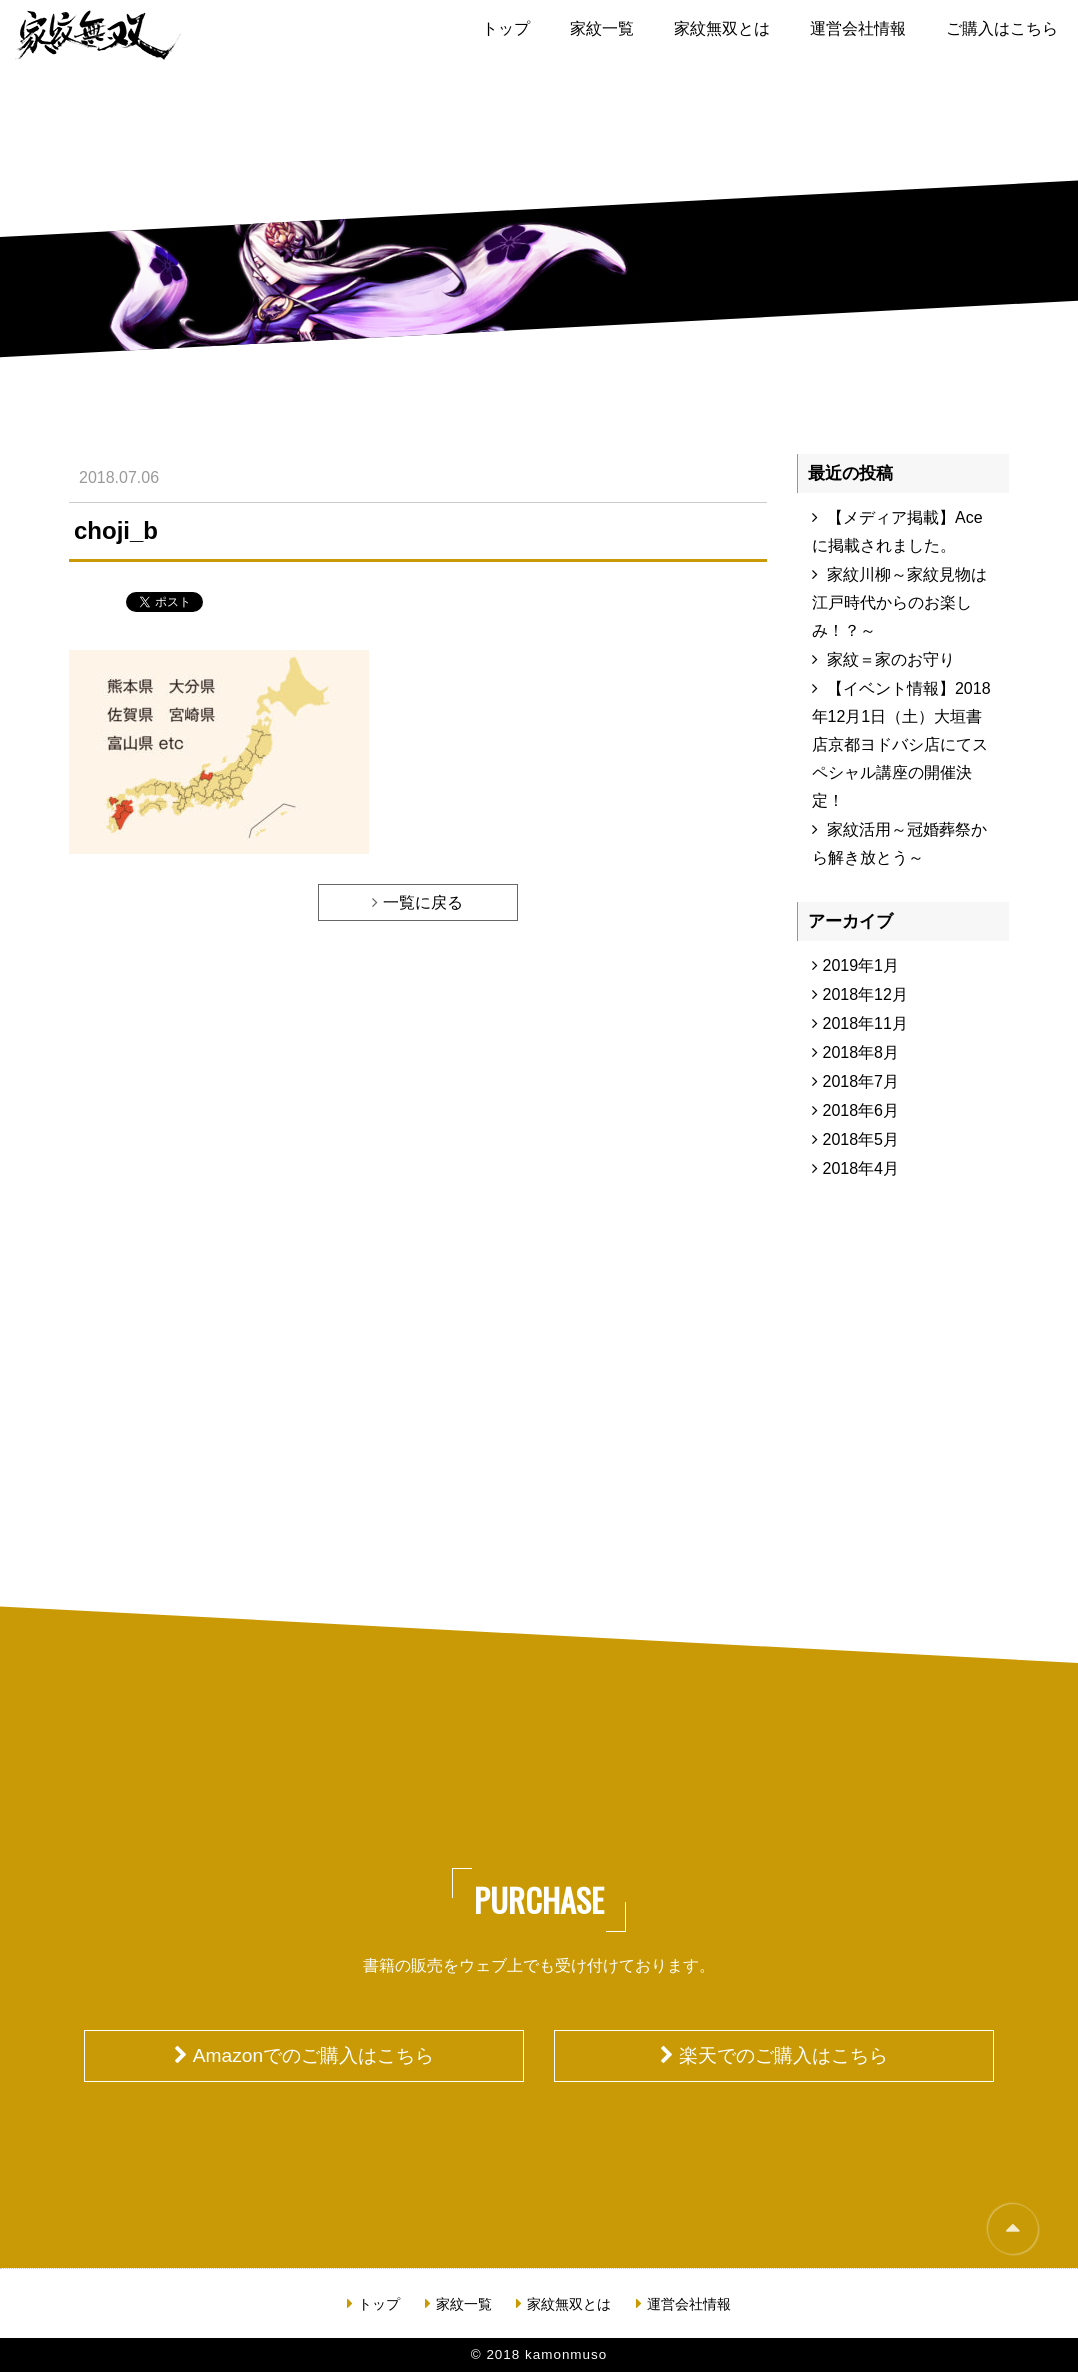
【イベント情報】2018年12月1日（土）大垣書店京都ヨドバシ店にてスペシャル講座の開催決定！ (901, 744)
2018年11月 (865, 1023)
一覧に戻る (423, 902)
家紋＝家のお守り (891, 659)
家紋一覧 (602, 28)
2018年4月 (861, 1168)
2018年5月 (861, 1139)
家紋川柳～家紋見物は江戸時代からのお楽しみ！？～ (899, 602)
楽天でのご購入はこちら (783, 2055)
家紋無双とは (722, 28)
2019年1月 (861, 965)
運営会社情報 (858, 28)
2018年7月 (861, 1081)
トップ (506, 28)
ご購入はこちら (1002, 28)
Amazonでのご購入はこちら (313, 2055)
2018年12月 (865, 994)
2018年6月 (861, 1110)
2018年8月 (861, 1052)
